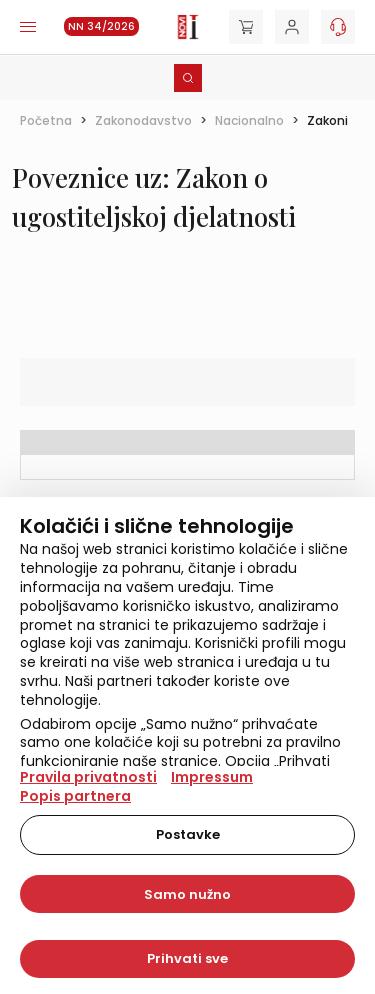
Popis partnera (75, 796)
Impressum (212, 777)
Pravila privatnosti (88, 777)
